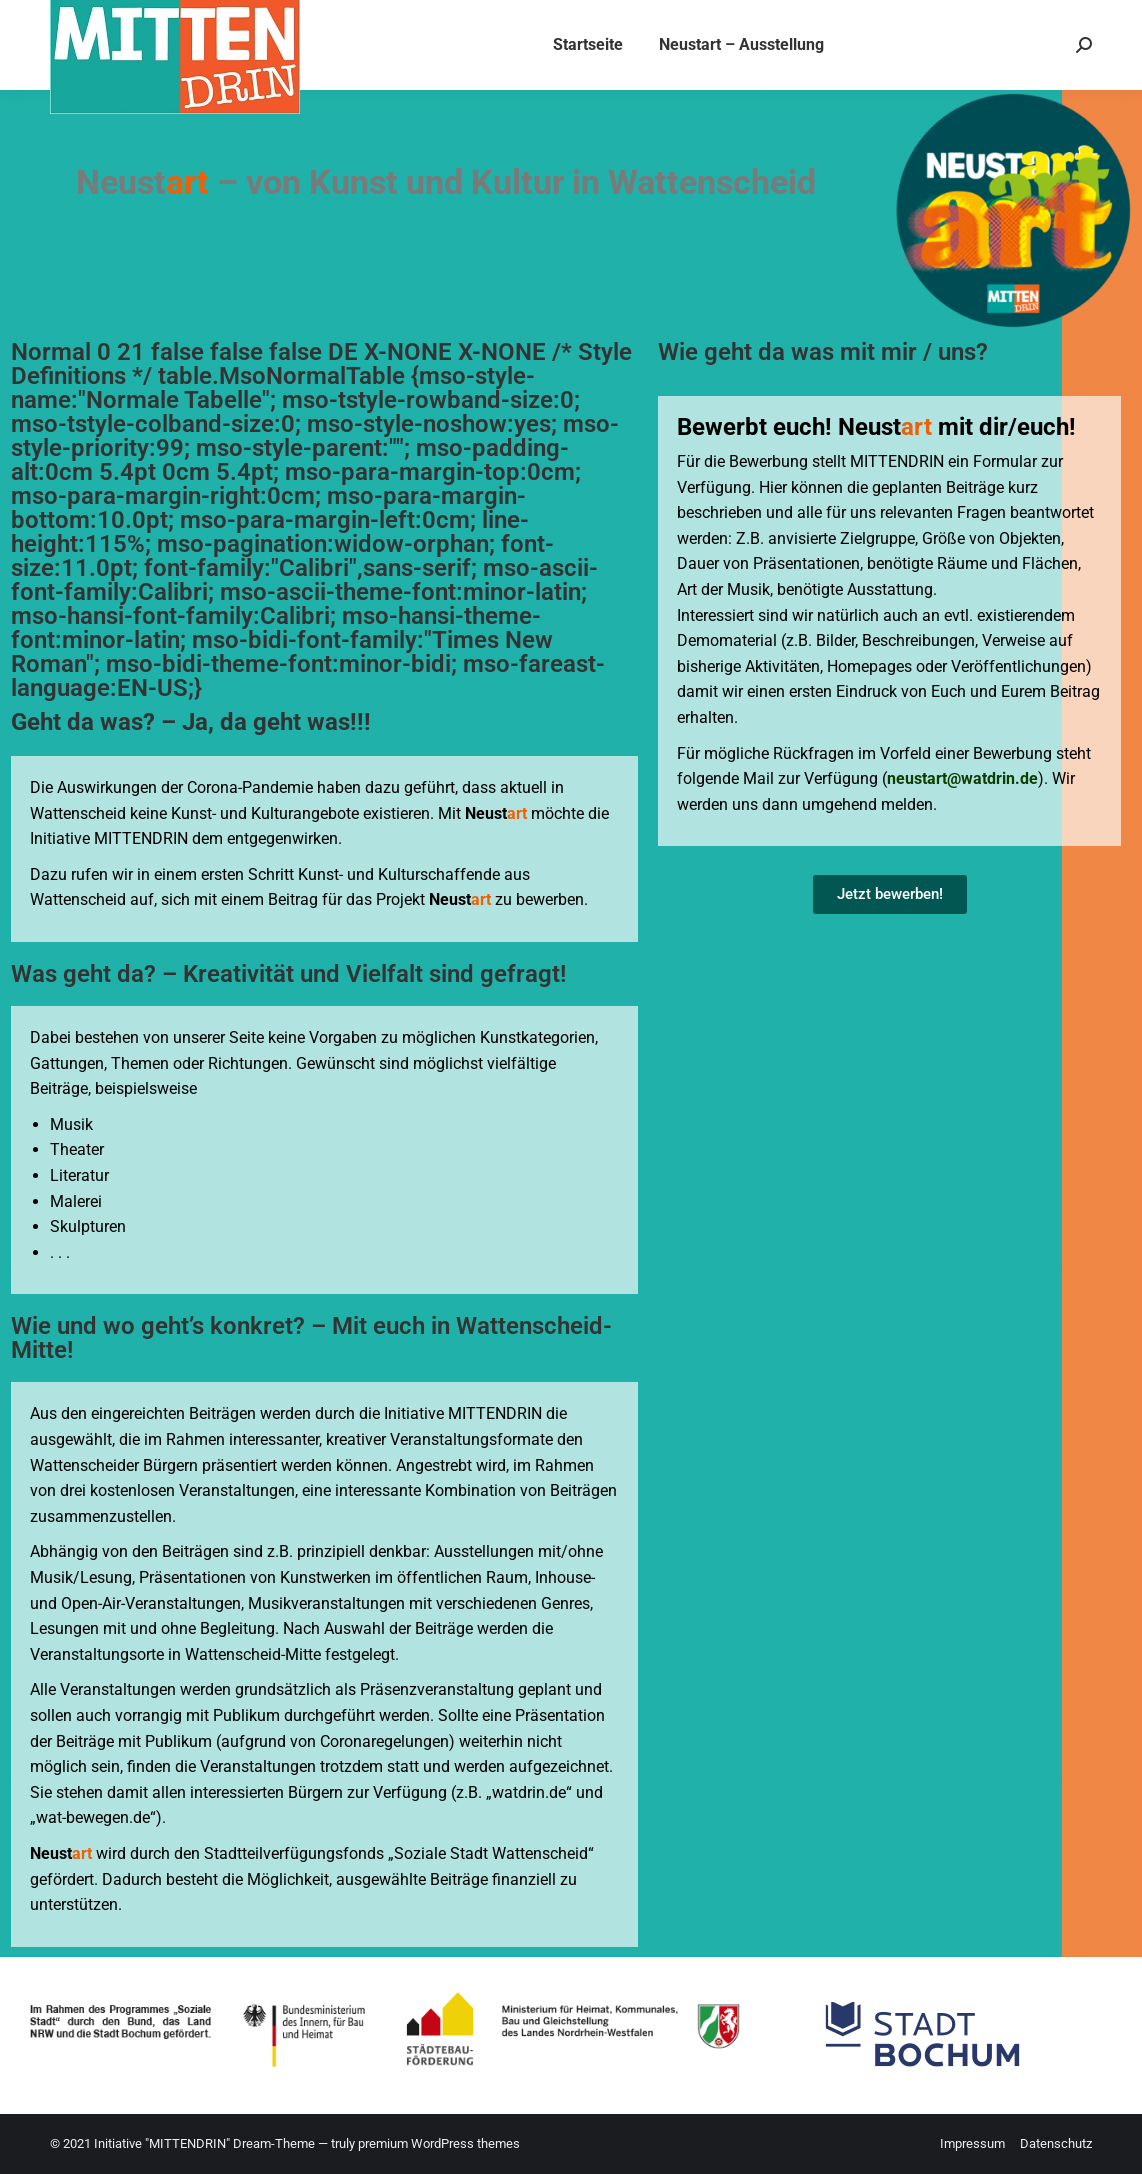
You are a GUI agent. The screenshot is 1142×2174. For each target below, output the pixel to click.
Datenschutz (1056, 2143)
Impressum (972, 2143)
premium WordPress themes (439, 2143)
